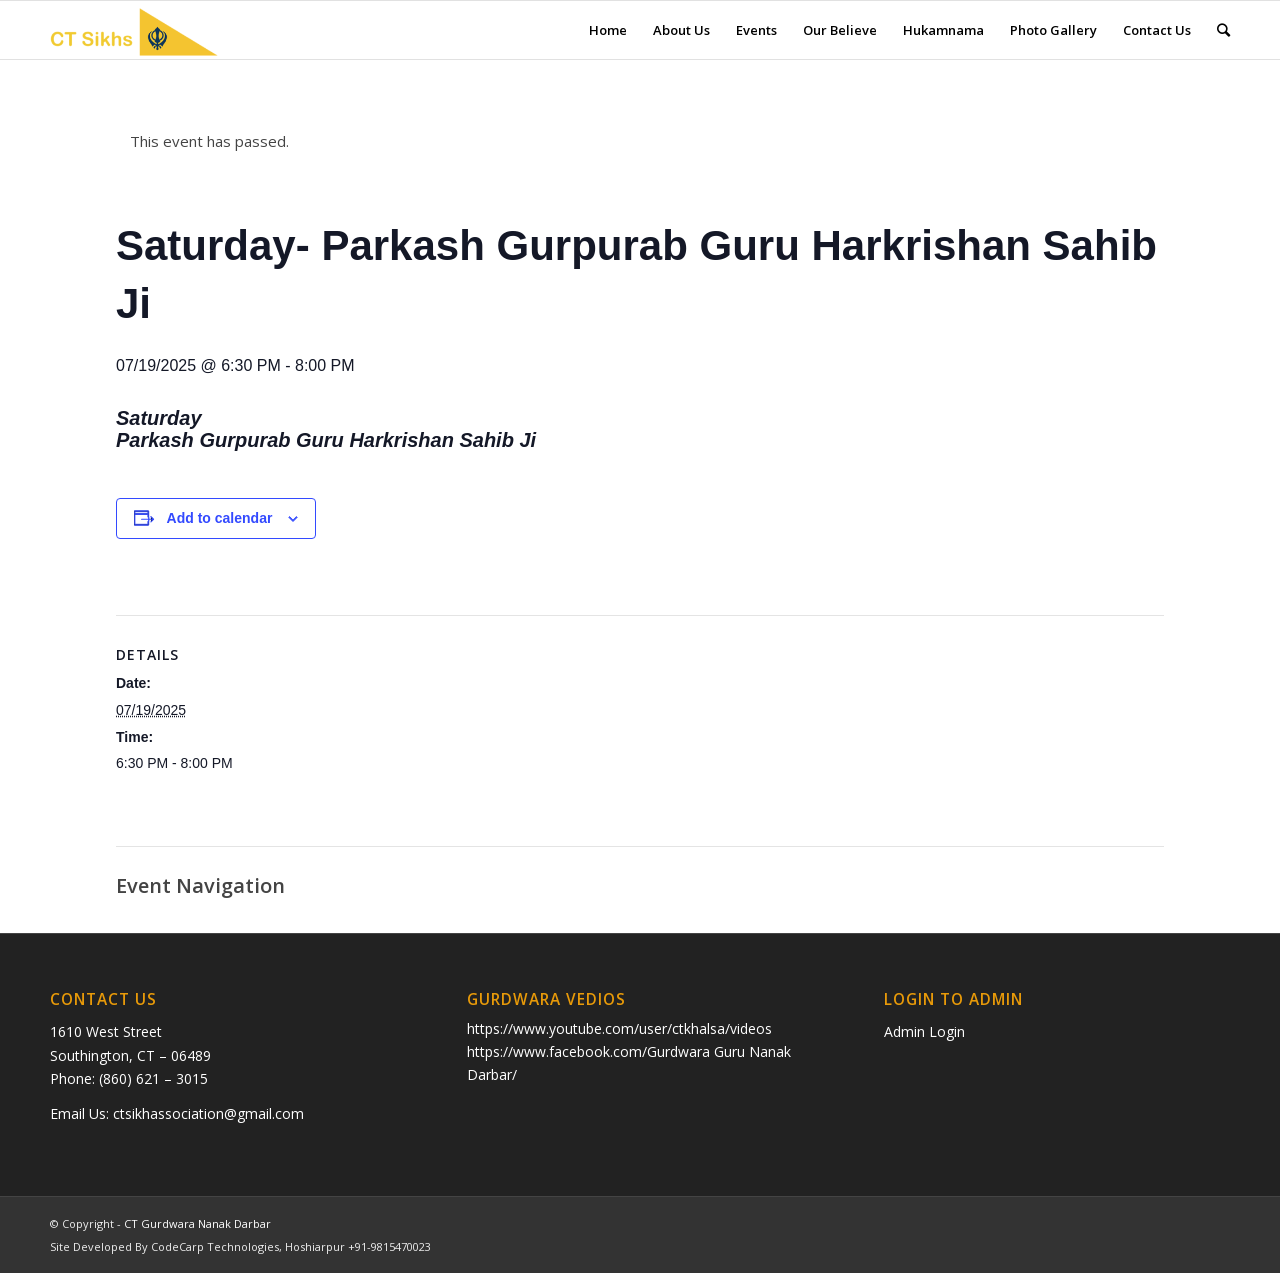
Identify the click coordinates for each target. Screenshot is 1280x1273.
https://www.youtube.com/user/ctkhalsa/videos (619, 1028)
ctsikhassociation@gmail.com (208, 1113)
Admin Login (924, 1031)
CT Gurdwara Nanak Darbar (197, 1223)
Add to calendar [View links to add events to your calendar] (220, 518)
